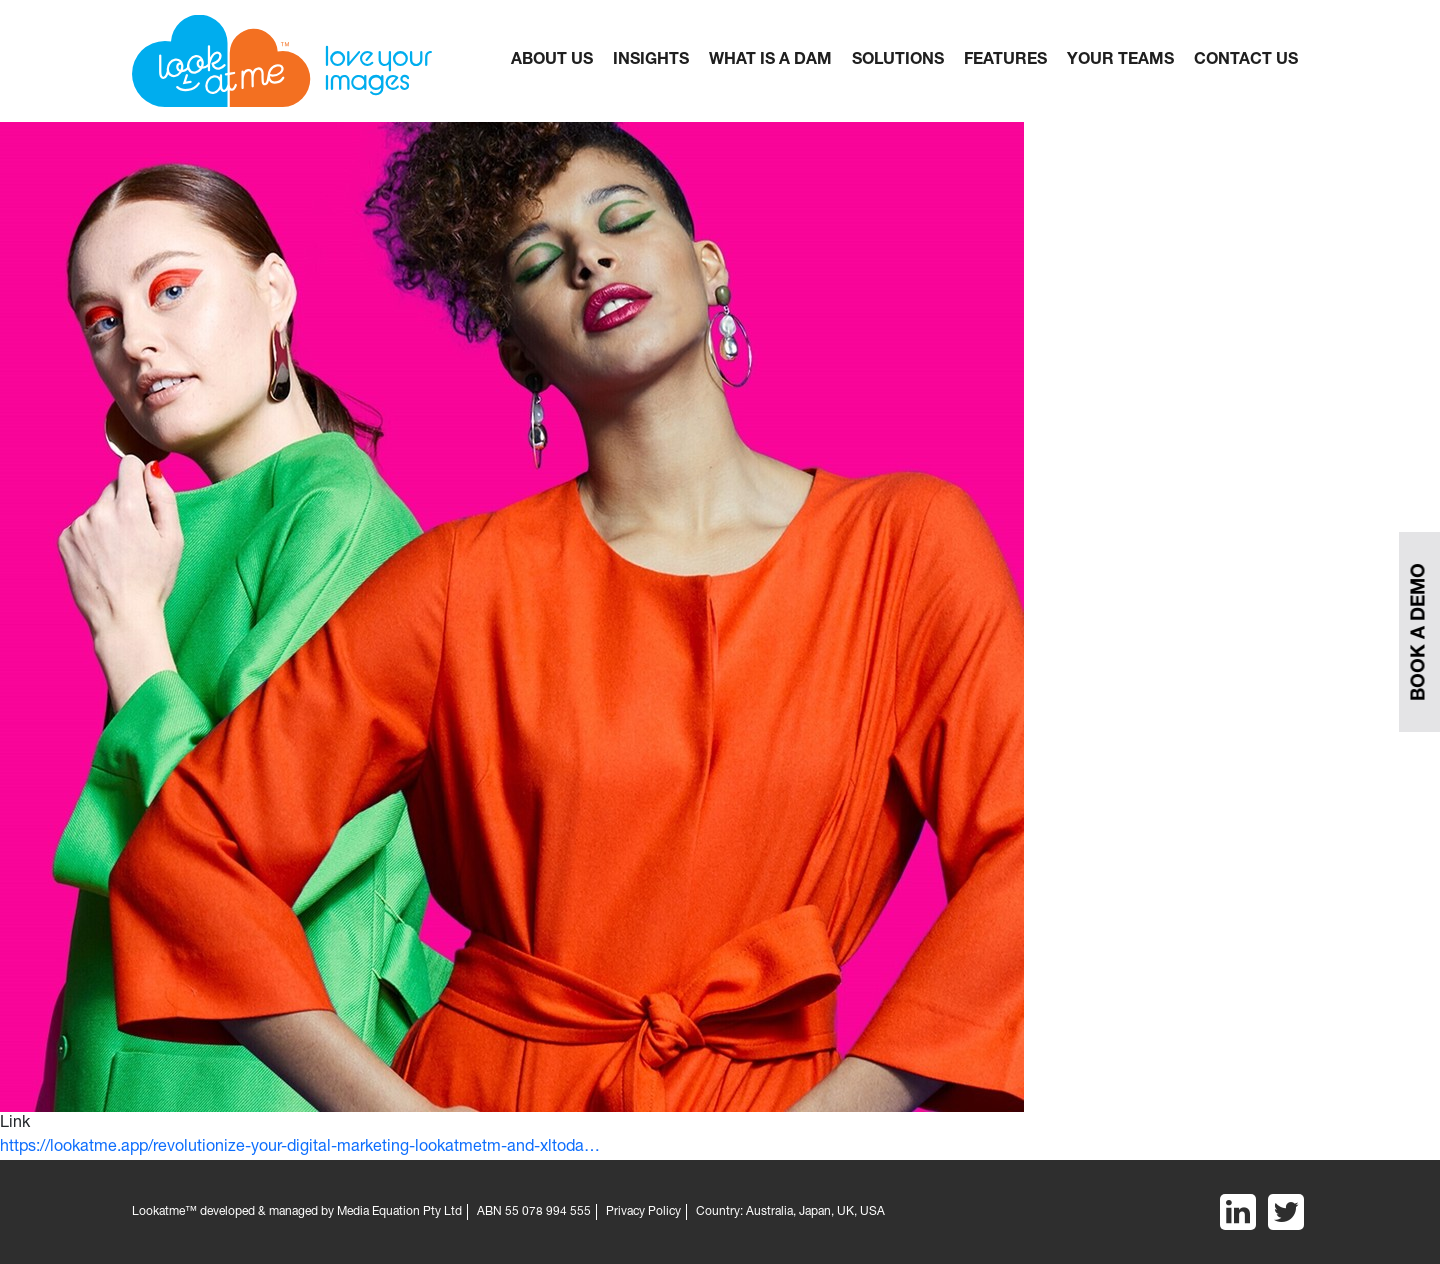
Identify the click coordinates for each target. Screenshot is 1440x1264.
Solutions (898, 61)
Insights (651, 61)
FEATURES (1005, 61)
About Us (552, 61)
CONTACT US (1246, 61)
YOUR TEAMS (1120, 61)
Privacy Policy (643, 1212)
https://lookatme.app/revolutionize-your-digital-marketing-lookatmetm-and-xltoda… (300, 1148)
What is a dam (770, 61)
